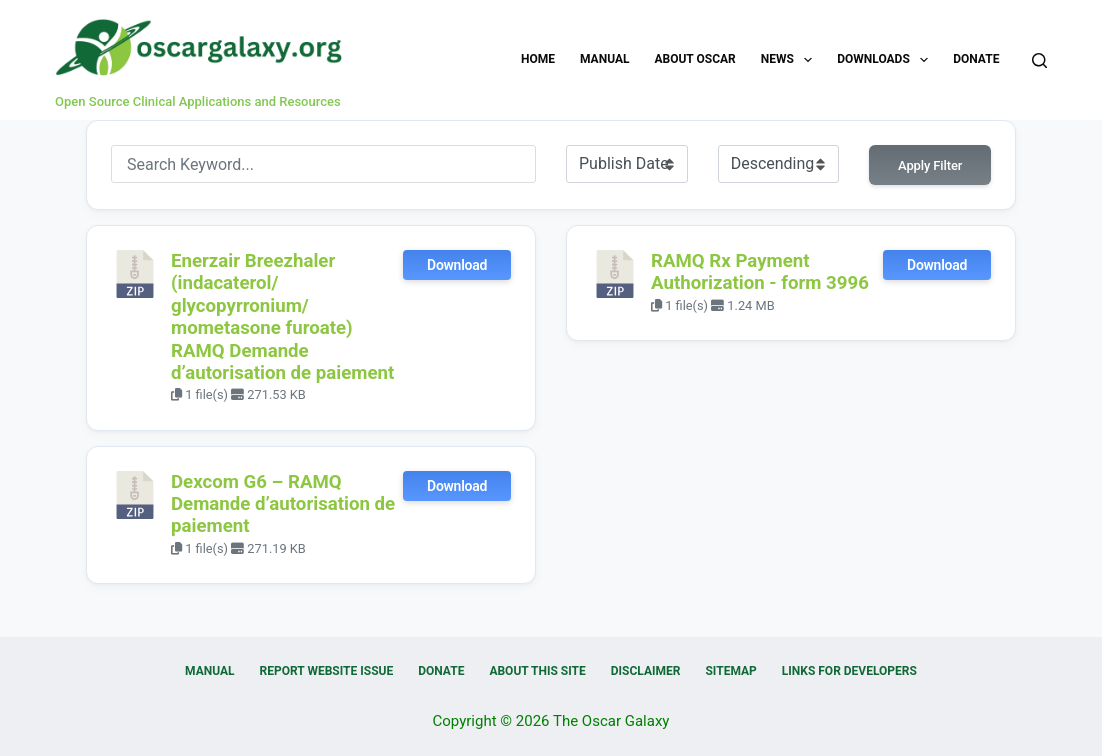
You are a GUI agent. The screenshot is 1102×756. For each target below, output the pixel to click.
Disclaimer (646, 671)
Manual (604, 59)
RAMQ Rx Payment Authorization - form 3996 (760, 272)
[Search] (1039, 60)
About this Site (537, 671)
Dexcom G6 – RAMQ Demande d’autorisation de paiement (283, 504)
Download (457, 265)
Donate (976, 59)
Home (538, 59)
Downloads (886, 60)
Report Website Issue (327, 671)
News (791, 60)
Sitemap (730, 671)
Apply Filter (930, 165)
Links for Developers (849, 671)
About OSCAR (694, 59)
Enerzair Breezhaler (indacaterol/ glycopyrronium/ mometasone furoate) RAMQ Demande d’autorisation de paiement (282, 317)
